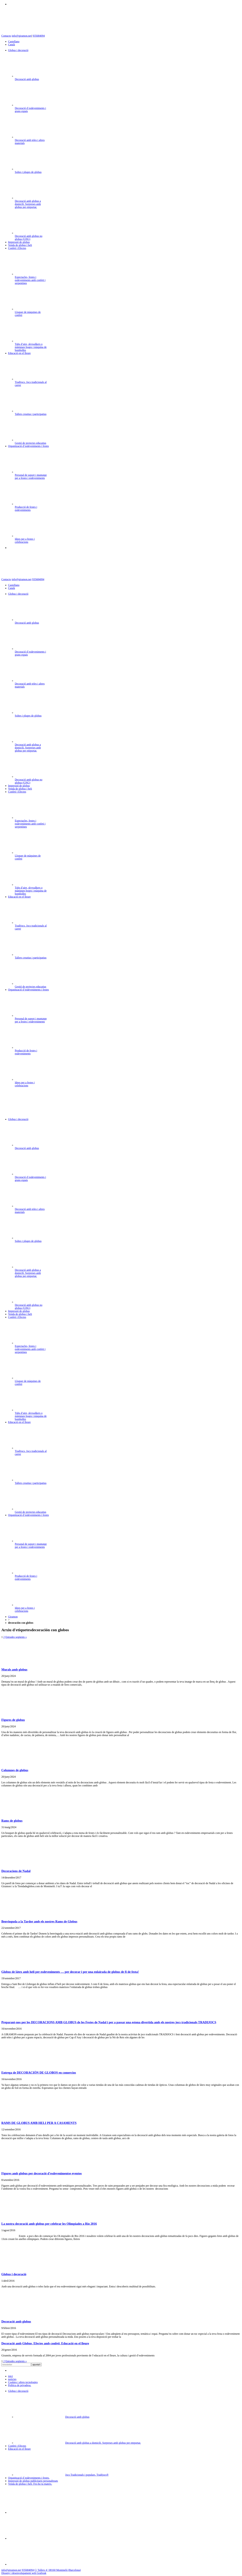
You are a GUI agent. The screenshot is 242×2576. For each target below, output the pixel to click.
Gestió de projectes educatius (40, 441)
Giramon (13, 1616)
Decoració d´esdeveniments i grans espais (40, 108)
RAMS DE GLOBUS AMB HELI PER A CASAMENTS (38, 2123)
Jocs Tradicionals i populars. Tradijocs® (62, 2474)
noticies (12, 2379)
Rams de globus (12, 1820)
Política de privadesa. (19, 2385)
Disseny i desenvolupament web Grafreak (23, 2573)
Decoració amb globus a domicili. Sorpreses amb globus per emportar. (40, 203)
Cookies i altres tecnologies (23, 2382)
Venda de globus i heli (20, 245)
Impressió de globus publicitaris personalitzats (33, 2480)
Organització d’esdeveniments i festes (28, 446)
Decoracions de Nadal (16, 1871)
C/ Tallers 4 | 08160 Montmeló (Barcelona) (57, 2570)
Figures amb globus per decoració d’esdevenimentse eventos (41, 2173)
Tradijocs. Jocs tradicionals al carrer (40, 382)
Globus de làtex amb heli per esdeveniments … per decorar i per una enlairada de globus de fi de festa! (70, 1972)
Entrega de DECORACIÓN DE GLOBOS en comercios (38, 2072)
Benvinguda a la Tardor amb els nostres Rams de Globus (39, 1921)
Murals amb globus (14, 1669)
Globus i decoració (18, 50)
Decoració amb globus (16, 2321)
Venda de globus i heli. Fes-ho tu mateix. (30, 2483)
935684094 (39, 35)
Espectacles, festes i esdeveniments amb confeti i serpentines (40, 279)
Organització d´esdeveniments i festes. (29, 2477)
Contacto (6, 35)
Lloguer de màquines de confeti (40, 312)
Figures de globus (13, 1720)
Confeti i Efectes (17, 248)
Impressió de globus (19, 242)
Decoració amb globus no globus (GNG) (40, 236)
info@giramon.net (21, 35)
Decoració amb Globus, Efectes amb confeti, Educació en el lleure (45, 2343)
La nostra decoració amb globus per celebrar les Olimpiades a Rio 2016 (49, 2223)
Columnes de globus (14, 1770)
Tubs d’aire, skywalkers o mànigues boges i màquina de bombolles (40, 346)
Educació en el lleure (19, 353)
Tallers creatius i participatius (40, 413)
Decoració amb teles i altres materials (40, 140)
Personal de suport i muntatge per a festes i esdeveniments (40, 475)
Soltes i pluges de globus (40, 171)
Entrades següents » (16, 1637)
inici (10, 2376)
